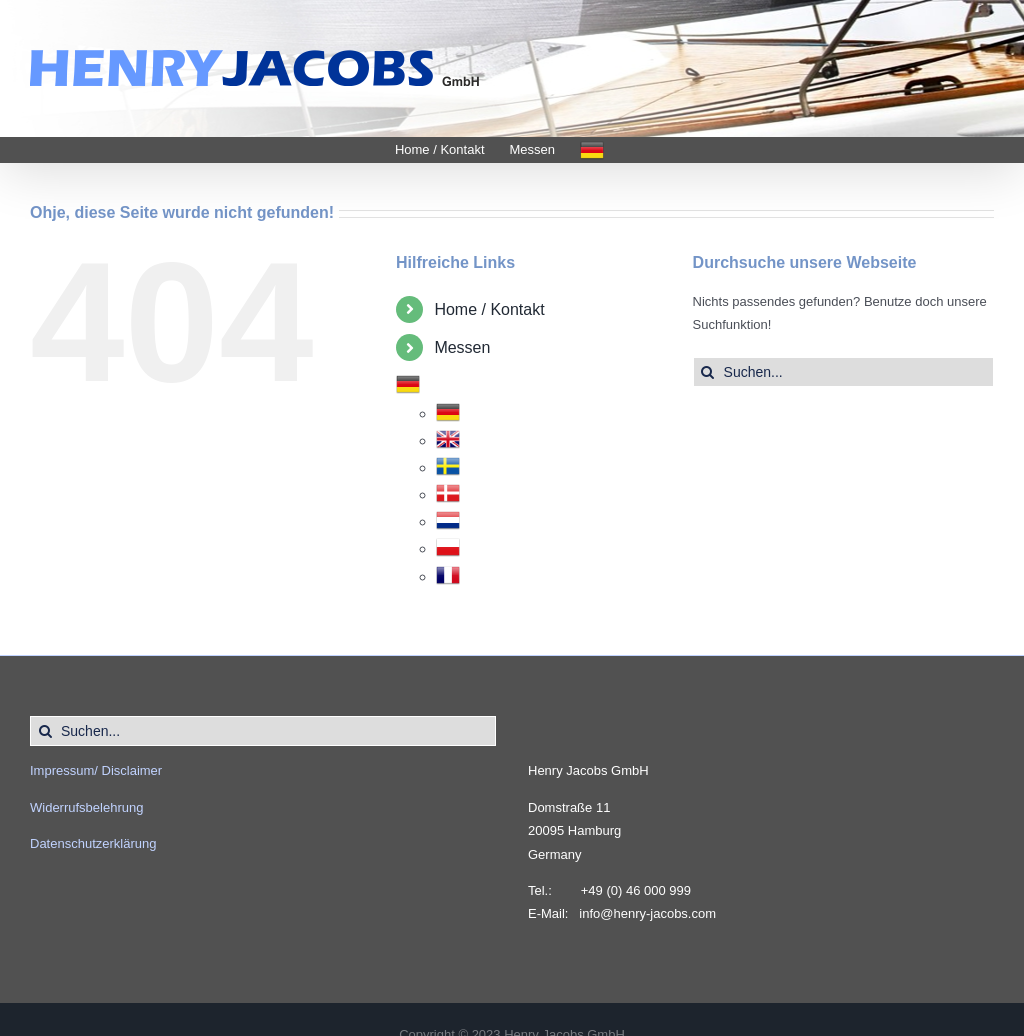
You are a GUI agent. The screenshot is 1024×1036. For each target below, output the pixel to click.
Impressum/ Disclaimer (96, 770)
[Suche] (708, 372)
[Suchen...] (843, 372)
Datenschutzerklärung (93, 843)
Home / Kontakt (489, 309)
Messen (462, 347)
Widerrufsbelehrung (86, 807)
